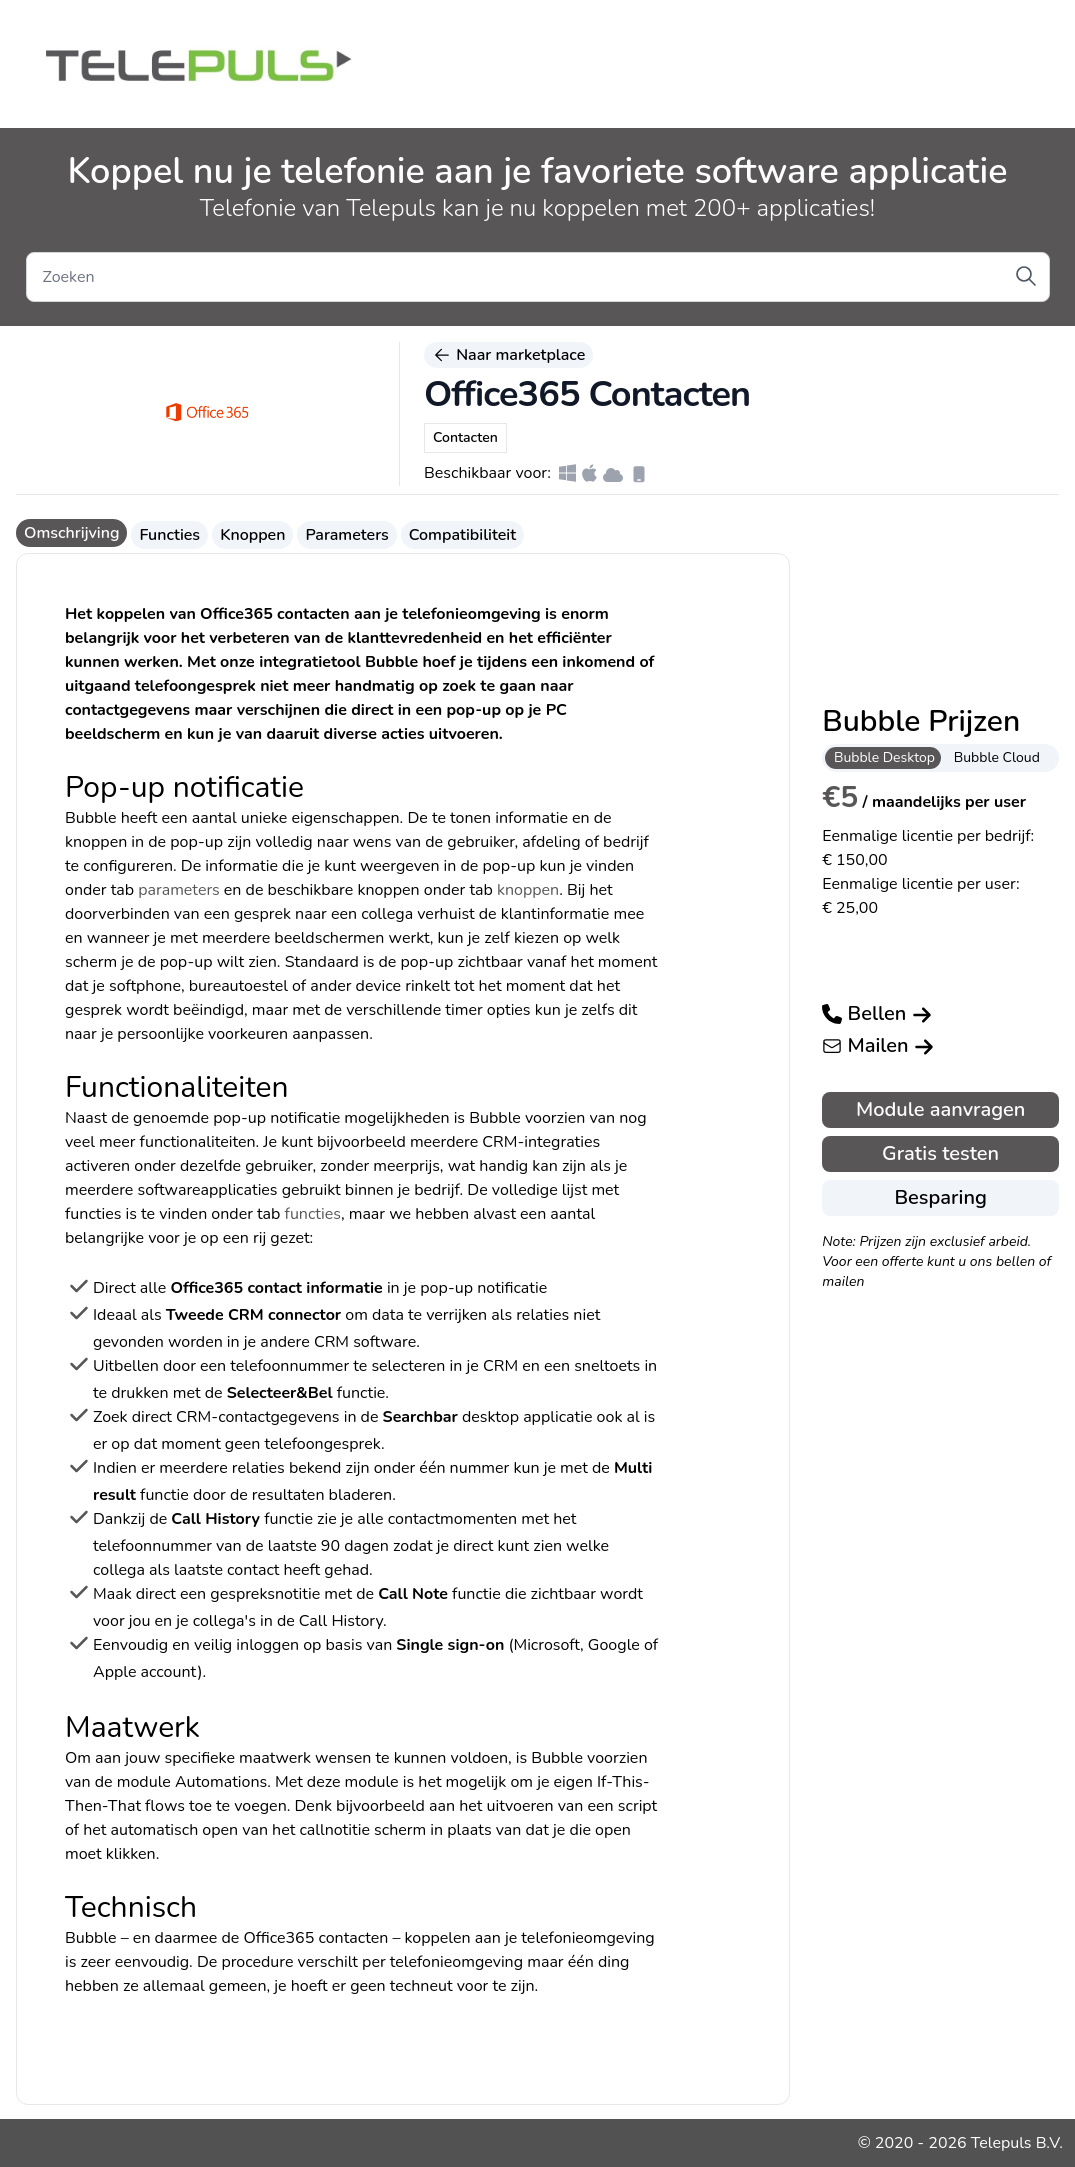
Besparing (940, 1197)
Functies (169, 535)
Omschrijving (71, 533)
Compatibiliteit (462, 535)
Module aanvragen (940, 1109)
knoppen (528, 890)
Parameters (346, 535)
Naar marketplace (508, 355)
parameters (179, 890)
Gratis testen (940, 1153)
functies (313, 1214)
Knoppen (252, 535)
